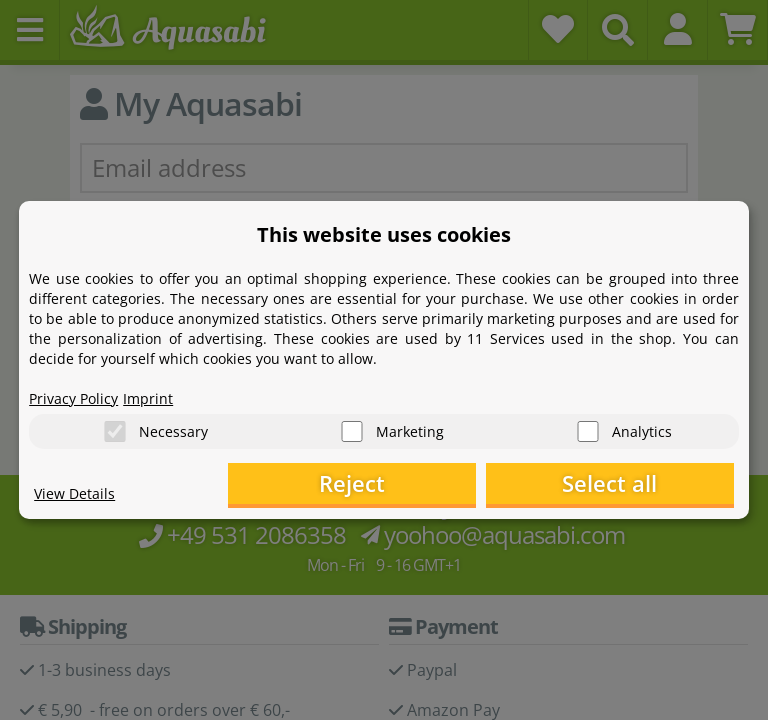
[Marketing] (352, 429)
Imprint (148, 395)
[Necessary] (115, 429)
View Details (74, 495)
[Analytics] (588, 429)
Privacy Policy (73, 395)
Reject (423, 484)
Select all (633, 484)
